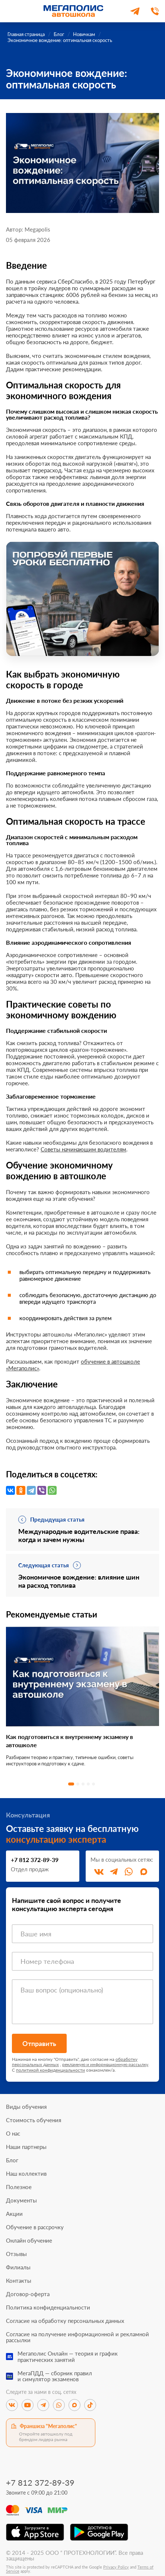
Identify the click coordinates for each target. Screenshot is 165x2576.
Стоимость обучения (33, 2120)
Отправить (39, 2043)
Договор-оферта (28, 2294)
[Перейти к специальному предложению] (82, 599)
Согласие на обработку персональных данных (65, 2321)
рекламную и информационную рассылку (105, 2064)
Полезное (19, 2187)
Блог (12, 2160)
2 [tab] (77, 1783)
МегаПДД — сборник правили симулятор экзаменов (55, 2376)
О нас (13, 2133)
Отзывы (16, 2254)
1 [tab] (71, 1783)
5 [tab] (93, 1783)
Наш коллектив (26, 2174)
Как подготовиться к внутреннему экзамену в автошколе (69, 1740)
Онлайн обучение (29, 2240)
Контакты (18, 2281)
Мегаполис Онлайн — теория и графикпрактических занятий (68, 2356)
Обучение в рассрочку (35, 2227)
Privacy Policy (116, 2566)
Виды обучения (26, 2107)
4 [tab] (88, 1783)
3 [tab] (83, 1783)
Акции (14, 2214)
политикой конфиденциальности (50, 2070)
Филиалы (18, 2267)
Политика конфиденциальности (48, 2307)
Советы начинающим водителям (83, 1149)
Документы (21, 2200)
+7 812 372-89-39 (34, 1859)
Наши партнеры (26, 2147)
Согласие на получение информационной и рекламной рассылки (77, 2337)
